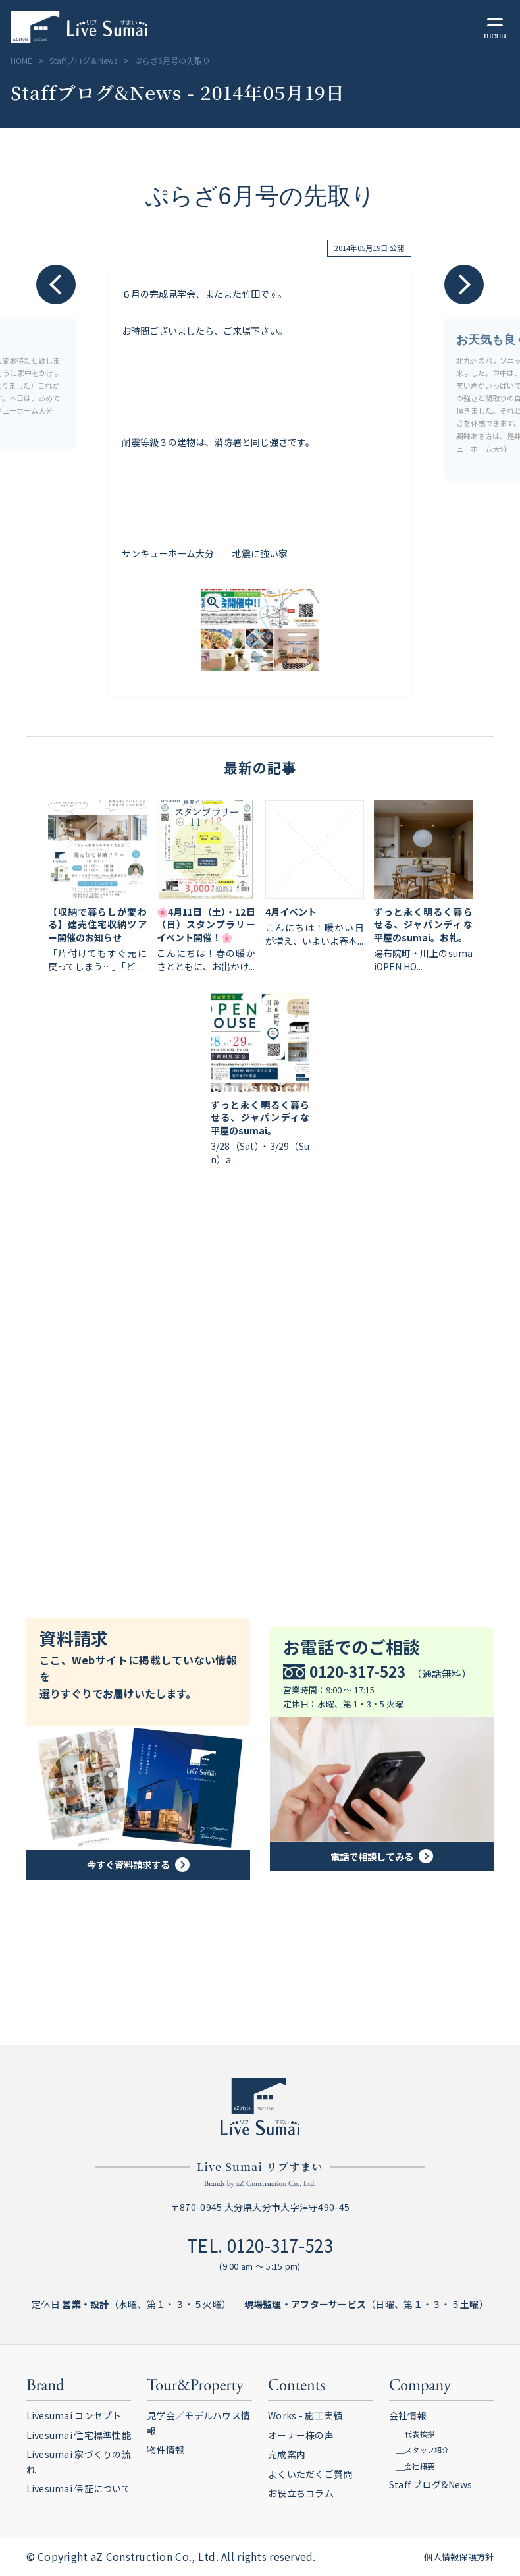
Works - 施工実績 (305, 2415)
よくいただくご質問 (310, 2473)
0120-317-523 (280, 2245)
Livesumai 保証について (78, 2488)
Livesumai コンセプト (74, 2415)
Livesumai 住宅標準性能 (78, 2435)
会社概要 (419, 2466)
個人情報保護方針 (459, 2556)
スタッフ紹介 (427, 2449)
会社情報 (408, 2415)
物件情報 (165, 2449)
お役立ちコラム (301, 2493)
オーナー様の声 (301, 2435)
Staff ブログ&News (431, 2484)
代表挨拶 (419, 2433)
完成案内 (286, 2454)
